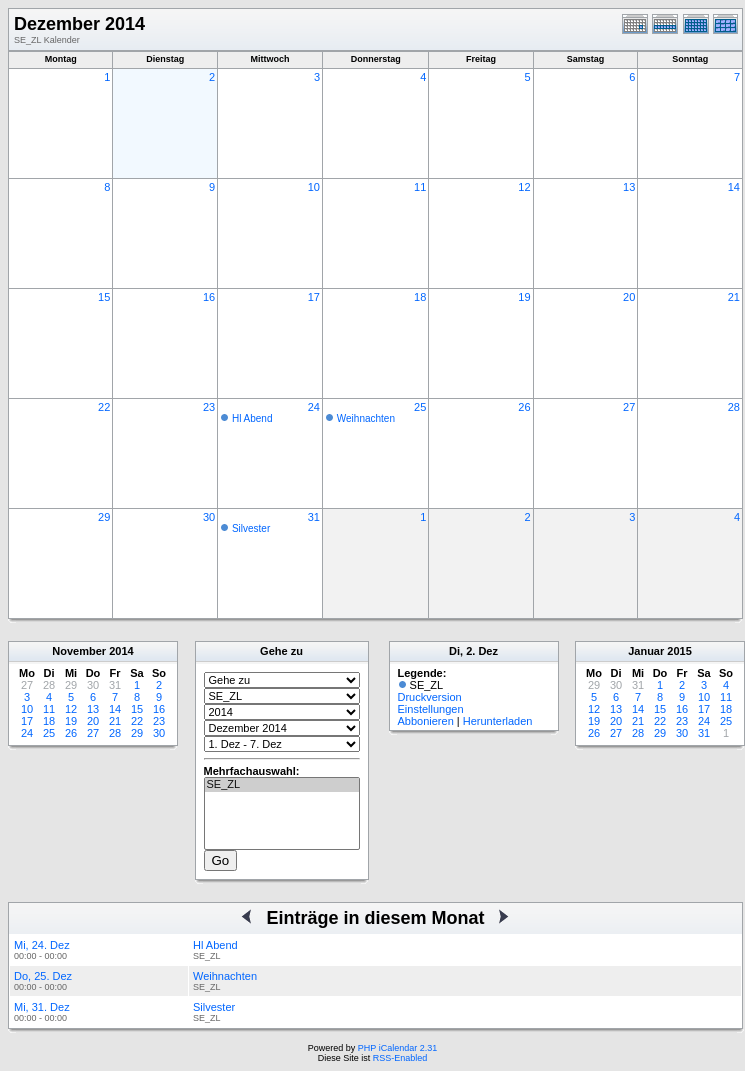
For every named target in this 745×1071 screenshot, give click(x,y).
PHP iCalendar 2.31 (397, 1048)
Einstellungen (431, 709)
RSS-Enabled (400, 1058)
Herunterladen (498, 721)
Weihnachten (366, 418)
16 (209, 297)
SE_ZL (282, 785)
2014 (121, 651)
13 (629, 187)
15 (104, 297)
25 (420, 407)
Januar (646, 651)
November (79, 651)
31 (314, 517)
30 (209, 517)
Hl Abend (252, 418)
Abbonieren (426, 721)
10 (314, 187)
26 (524, 407)
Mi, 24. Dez (42, 945)
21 (734, 297)
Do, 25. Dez (43, 976)
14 (734, 187)
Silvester (251, 528)
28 (734, 407)
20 (629, 297)
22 (104, 407)
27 (629, 407)
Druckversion (430, 697)
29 (104, 517)
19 (524, 297)
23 (209, 407)
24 (314, 407)
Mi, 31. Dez (42, 1007)
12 (524, 187)
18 (420, 297)
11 (420, 187)
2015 (679, 651)
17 (314, 297)
